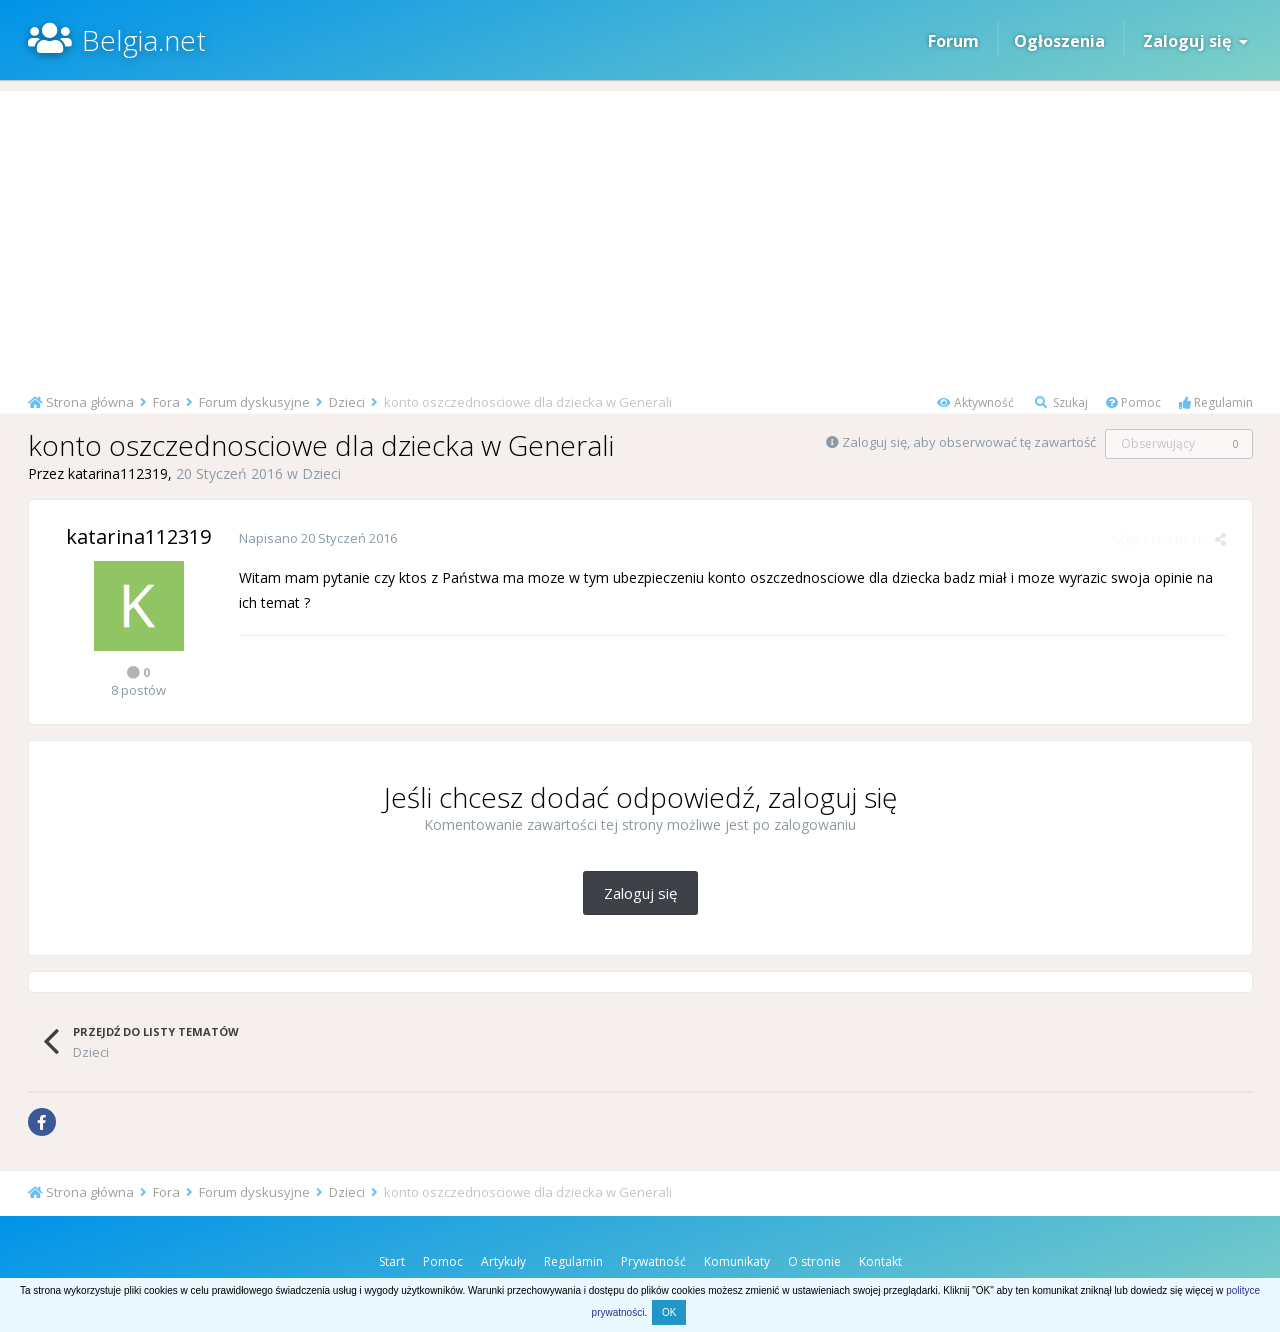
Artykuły (503, 1261)
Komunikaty (737, 1261)
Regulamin (1216, 402)
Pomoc (1133, 402)
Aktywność (975, 402)
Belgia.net (144, 40)
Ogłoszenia (1059, 41)
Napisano (318, 538)
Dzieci (321, 473)
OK (669, 1312)
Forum (953, 41)
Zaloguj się (1195, 41)
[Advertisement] (640, 231)
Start (392, 1261)
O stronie (814, 1261)
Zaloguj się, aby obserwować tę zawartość (969, 442)
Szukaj (1061, 402)
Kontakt (880, 1261)
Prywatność (653, 1261)
